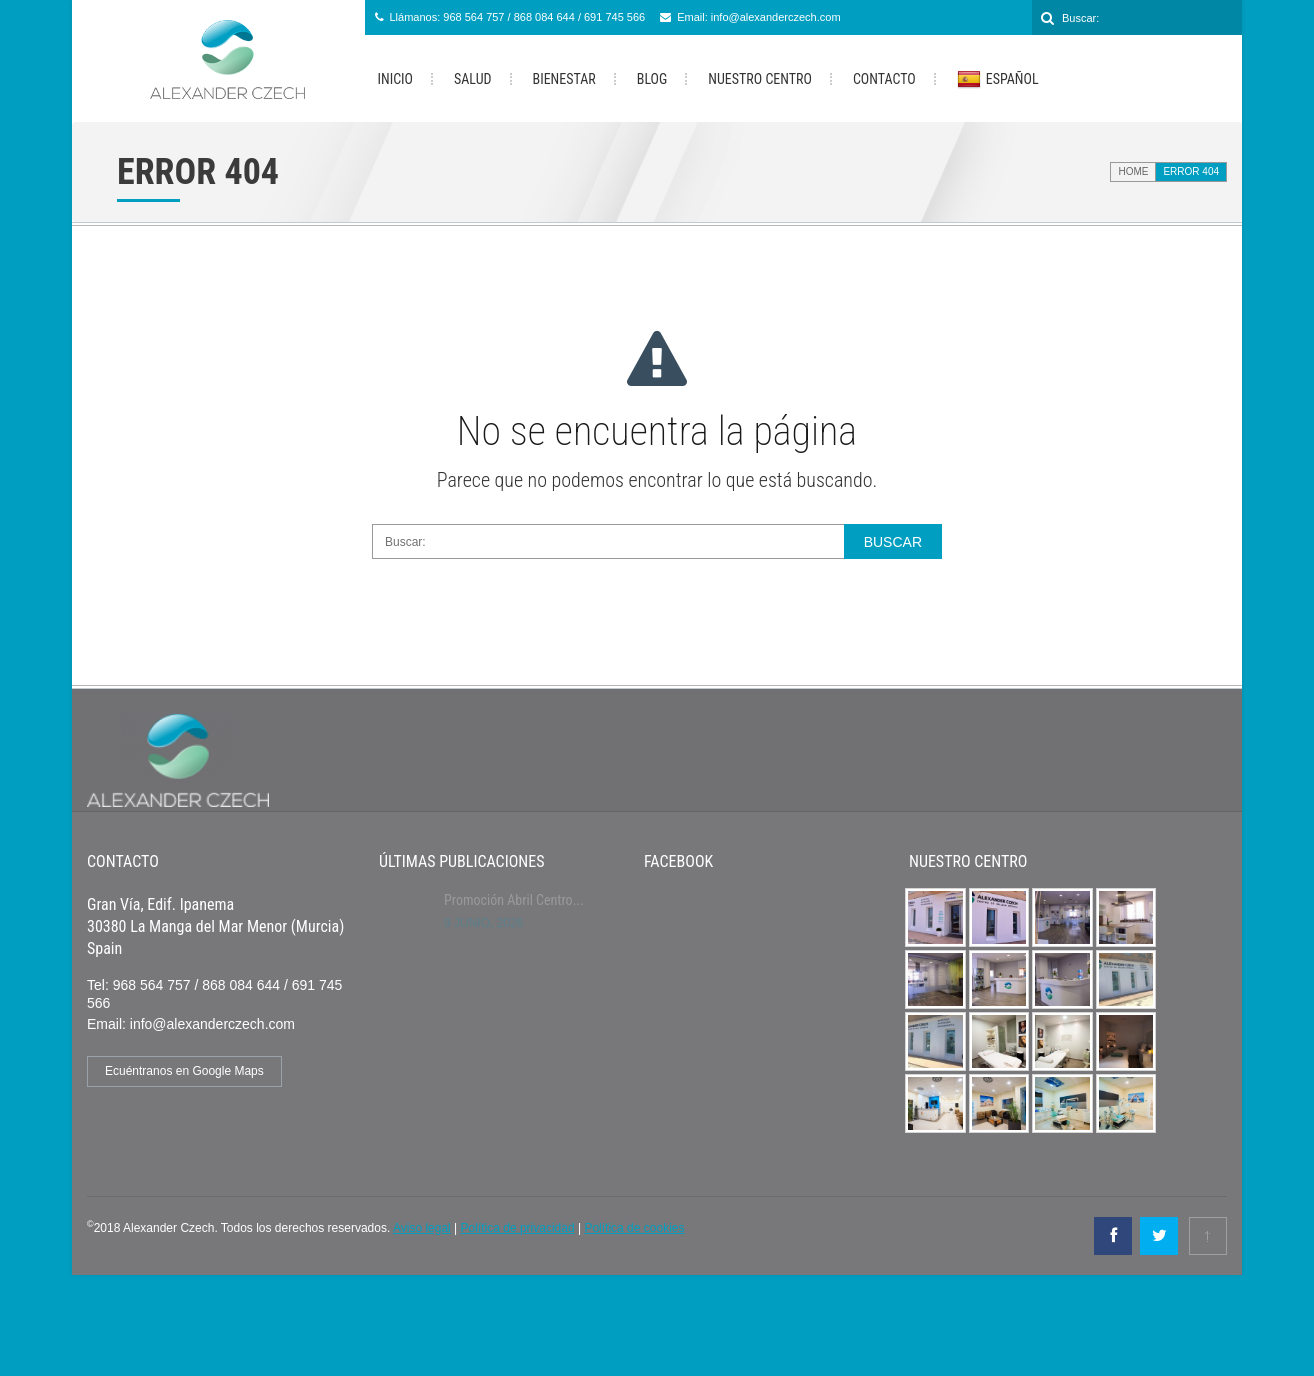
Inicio (396, 79)
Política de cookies (634, 1228)
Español (998, 80)
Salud (472, 79)
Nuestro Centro (760, 79)
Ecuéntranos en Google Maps (184, 1071)
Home (1133, 171)
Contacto (884, 79)
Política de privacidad (518, 1228)
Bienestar (564, 79)
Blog (652, 79)
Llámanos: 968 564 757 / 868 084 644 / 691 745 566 (518, 17)
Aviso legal (422, 1228)
